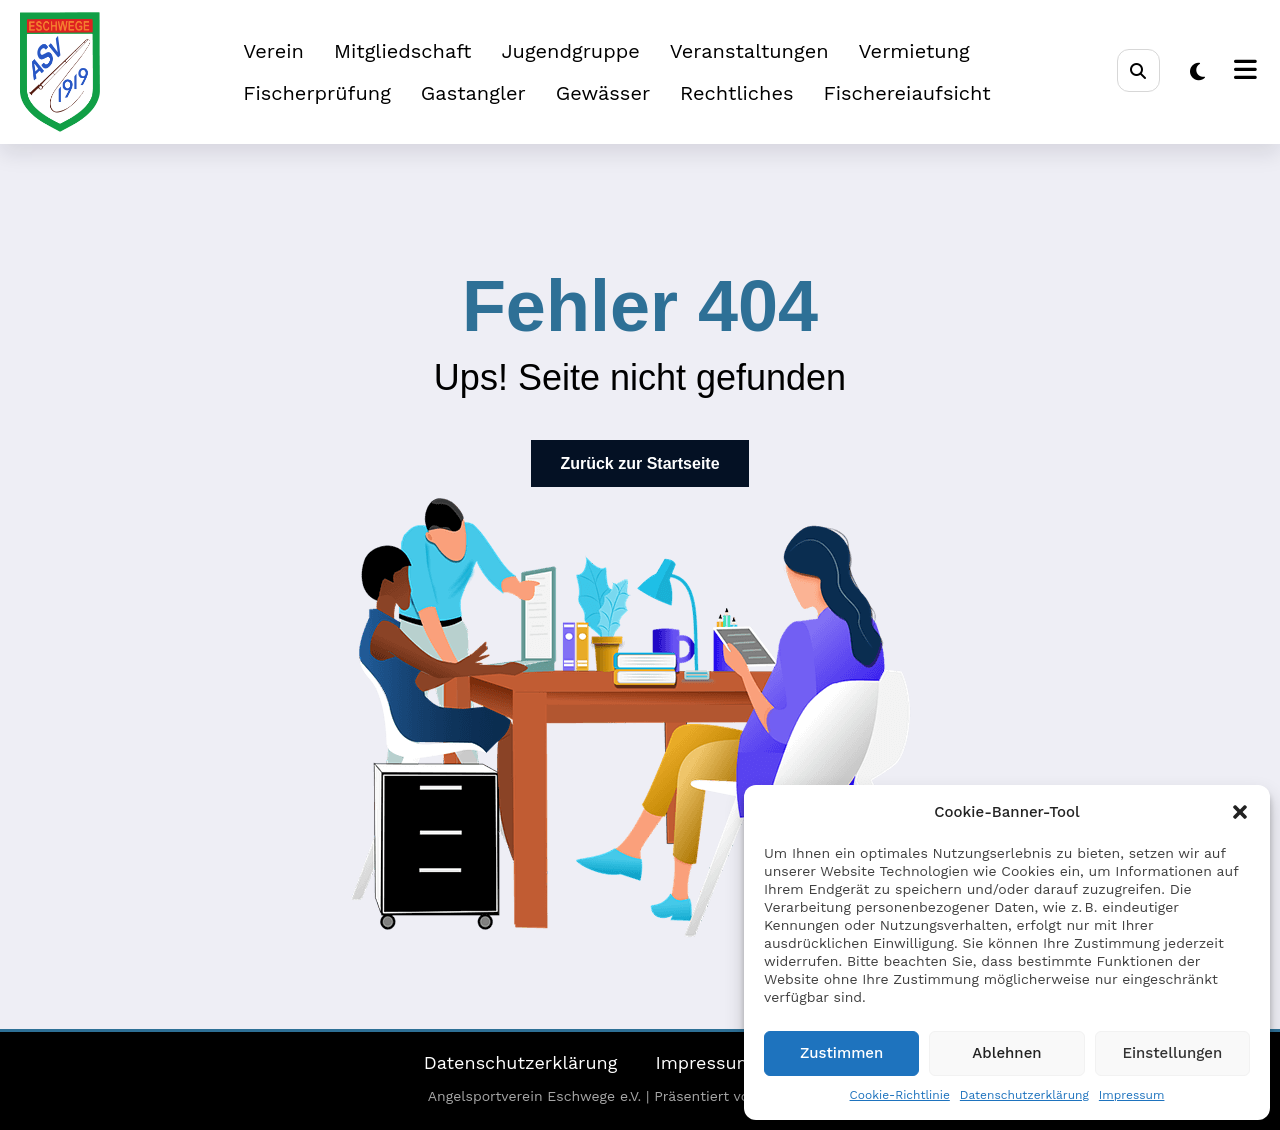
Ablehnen (1006, 1053)
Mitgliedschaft (403, 51)
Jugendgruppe (570, 51)
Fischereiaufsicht (907, 93)
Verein (273, 51)
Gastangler (473, 93)
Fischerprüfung (317, 93)
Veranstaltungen (749, 51)
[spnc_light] (1197, 72)
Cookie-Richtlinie (900, 1095)
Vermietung (914, 51)
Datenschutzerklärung (1024, 1095)
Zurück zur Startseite (639, 463)
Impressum (1132, 1095)
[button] (1240, 812)
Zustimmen (841, 1053)
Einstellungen (1172, 1053)
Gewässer (603, 93)
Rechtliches (736, 93)
